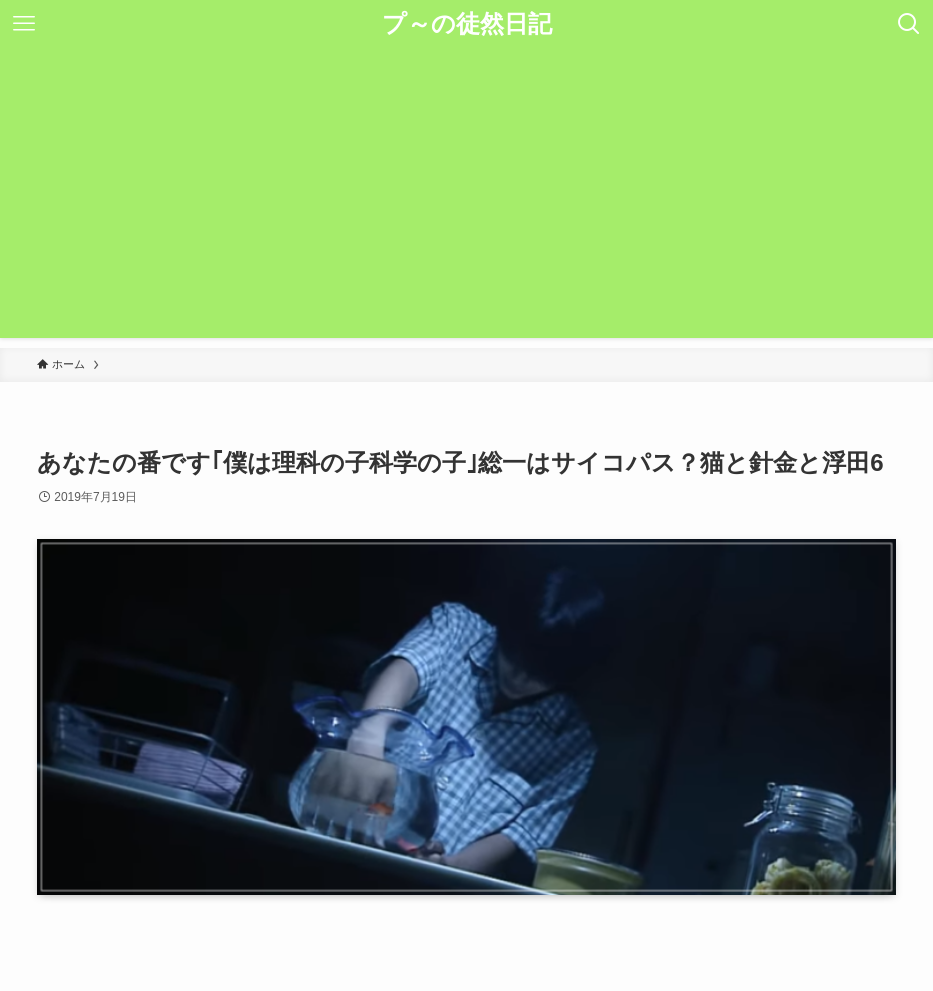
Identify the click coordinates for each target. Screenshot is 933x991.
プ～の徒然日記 (467, 24)
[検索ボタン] (909, 24)
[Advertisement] (466, 198)
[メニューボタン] (24, 24)
